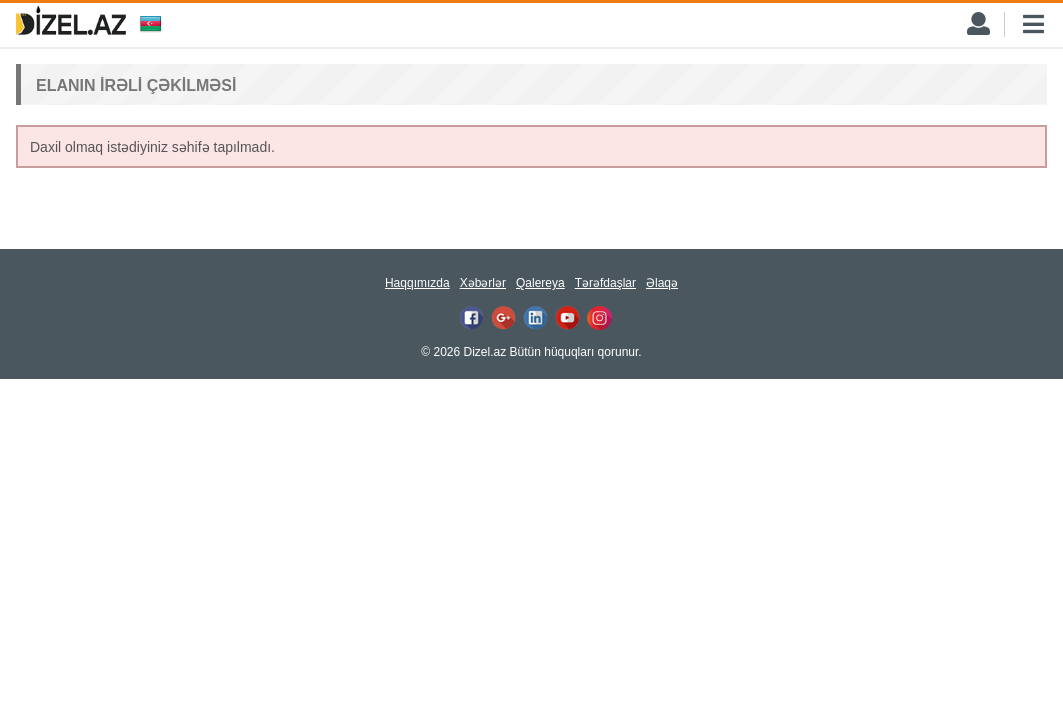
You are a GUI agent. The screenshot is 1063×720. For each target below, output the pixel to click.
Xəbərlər (483, 283)
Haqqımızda (417, 283)
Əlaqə (662, 283)
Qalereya (540, 283)
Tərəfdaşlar (605, 283)
